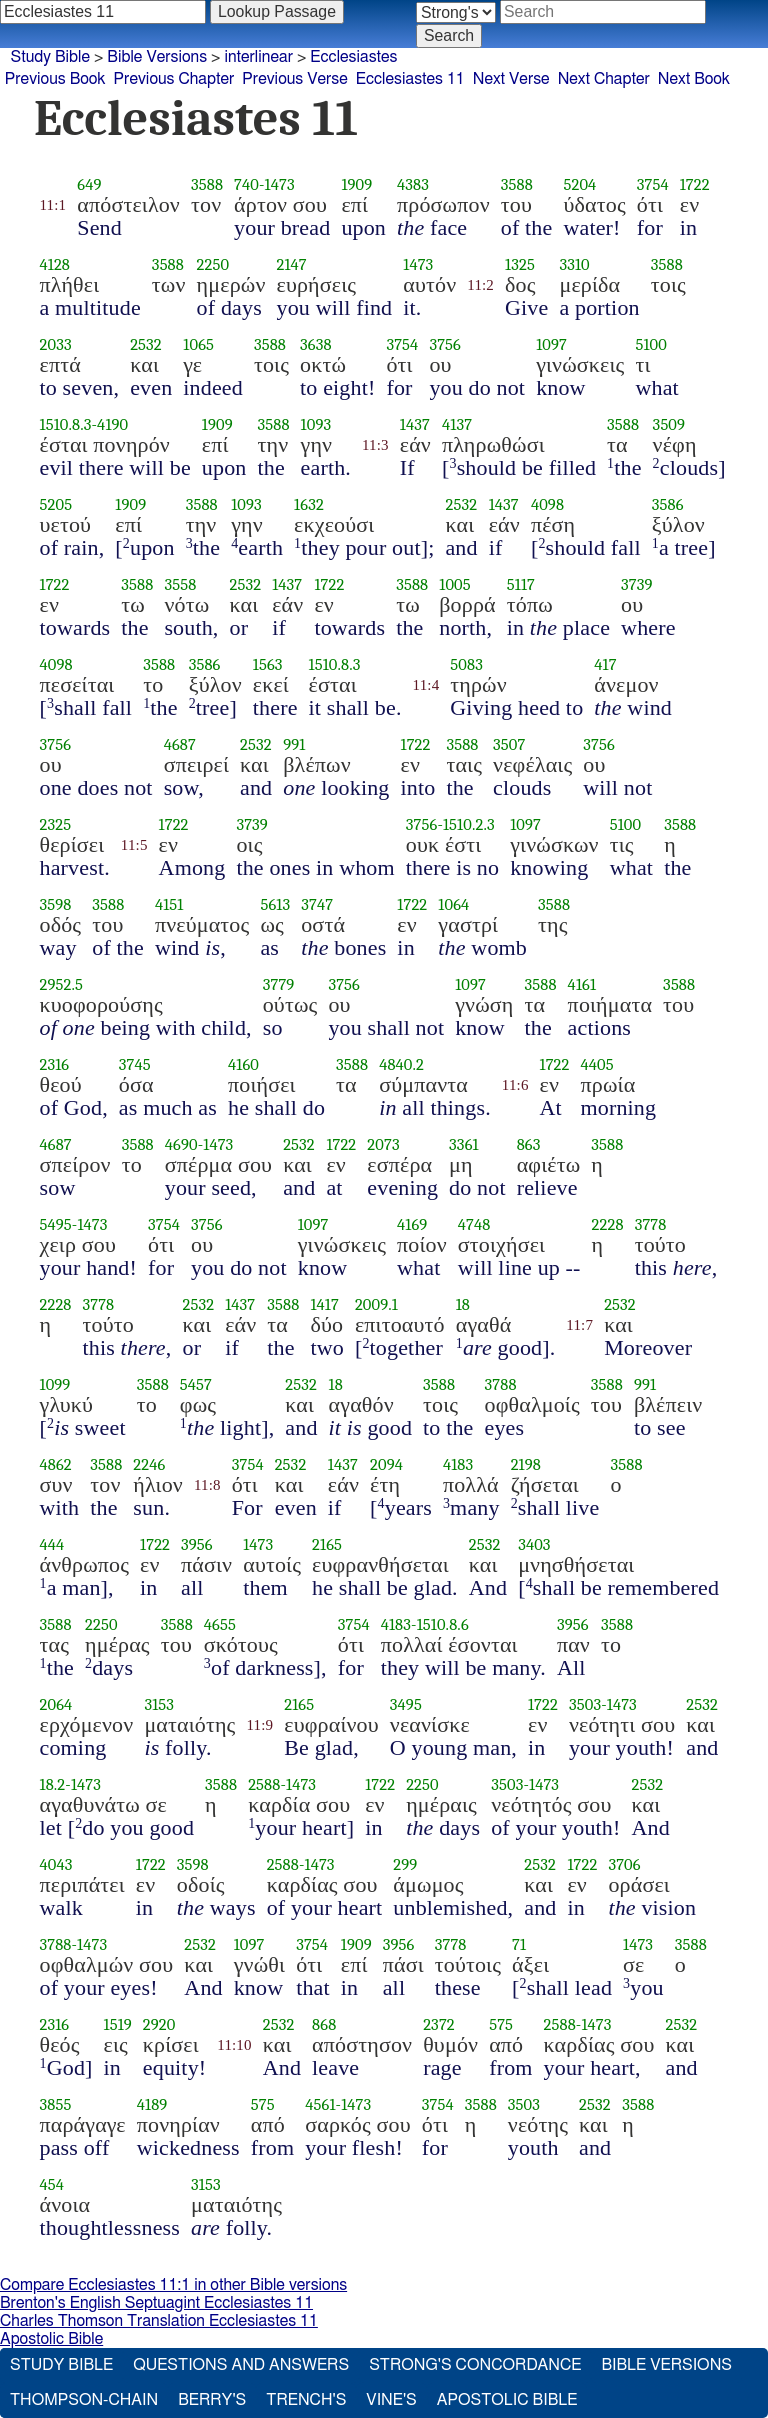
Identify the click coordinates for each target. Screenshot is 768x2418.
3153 (159, 1704)
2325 (56, 824)
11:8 (207, 1485)
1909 (356, 184)
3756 (445, 344)
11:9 (259, 1725)
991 (294, 744)
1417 (324, 1304)
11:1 (53, 205)
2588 (264, 1784)
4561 (320, 2104)
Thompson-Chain (84, 2400)
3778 (651, 1224)
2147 (292, 264)
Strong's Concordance (475, 2365)
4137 (457, 424)
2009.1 (376, 1304)
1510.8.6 (443, 1624)
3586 (668, 504)
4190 (112, 424)
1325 (520, 264)
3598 (56, 904)
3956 (197, 1544)
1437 (415, 424)
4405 (597, 1064)
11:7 (579, 1325)
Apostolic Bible (51, 2339)
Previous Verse (294, 79)
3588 (207, 184)
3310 (574, 264)
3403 (534, 1544)
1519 (118, 2024)
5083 (466, 664)
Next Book (694, 79)
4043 (56, 1864)
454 (52, 2184)
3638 (316, 344)
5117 (521, 584)
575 (501, 2024)
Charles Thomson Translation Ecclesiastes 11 (159, 2321)
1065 (198, 344)
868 (324, 2024)
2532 (146, 344)
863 (529, 1144)
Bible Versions (157, 57)
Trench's (306, 2400)
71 (519, 1944)
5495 (56, 1224)
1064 (453, 904)
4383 (413, 184)
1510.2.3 (469, 824)
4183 (458, 1464)
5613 (275, 904)
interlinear (258, 57)
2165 (327, 1544)
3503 (585, 1704)
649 (89, 184)
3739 (637, 584)
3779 (279, 984)
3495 (406, 1704)
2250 (213, 264)
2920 (159, 2024)
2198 (526, 1464)
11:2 (480, 285)
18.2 (53, 1784)
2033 (56, 344)
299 (405, 1864)
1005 (455, 584)
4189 (152, 2104)
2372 (439, 2024)
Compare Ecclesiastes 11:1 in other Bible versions (173, 2285)
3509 (669, 424)
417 (605, 664)
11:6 (515, 1085)
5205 (56, 504)
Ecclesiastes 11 (410, 79)
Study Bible (50, 57)
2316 (55, 1064)
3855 (56, 2104)
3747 (317, 904)
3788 (501, 1384)
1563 (268, 664)
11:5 (134, 845)
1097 (551, 344)
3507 (509, 744)
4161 (582, 984)
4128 (55, 264)
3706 (624, 1864)
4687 (180, 744)
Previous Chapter (174, 79)
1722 (695, 184)
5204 (579, 184)
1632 (309, 504)
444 (52, 1544)
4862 (56, 1464)
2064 (56, 1704)
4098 (547, 504)
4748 (474, 1224)
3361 (464, 1144)
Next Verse (511, 79)
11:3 (375, 445)
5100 (651, 344)
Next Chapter (604, 79)
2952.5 (62, 984)
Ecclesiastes (353, 57)
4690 (181, 1144)
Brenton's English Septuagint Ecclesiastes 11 (156, 2303)
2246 (149, 1464)
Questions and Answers (241, 2365)
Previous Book (55, 79)
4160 (243, 1064)
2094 (386, 1464)
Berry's (212, 2400)
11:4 (426, 685)
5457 (196, 1384)
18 (463, 1304)
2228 (608, 1224)
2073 (383, 1144)
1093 (316, 424)
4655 (220, 1624)
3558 (180, 584)
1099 (55, 1384)
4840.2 (401, 1064)
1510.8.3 (66, 424)
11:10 (234, 2045)
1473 (280, 184)
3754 (653, 184)
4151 (169, 904)
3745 (135, 1064)
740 (246, 184)
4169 (412, 1224)
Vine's (391, 2400)
